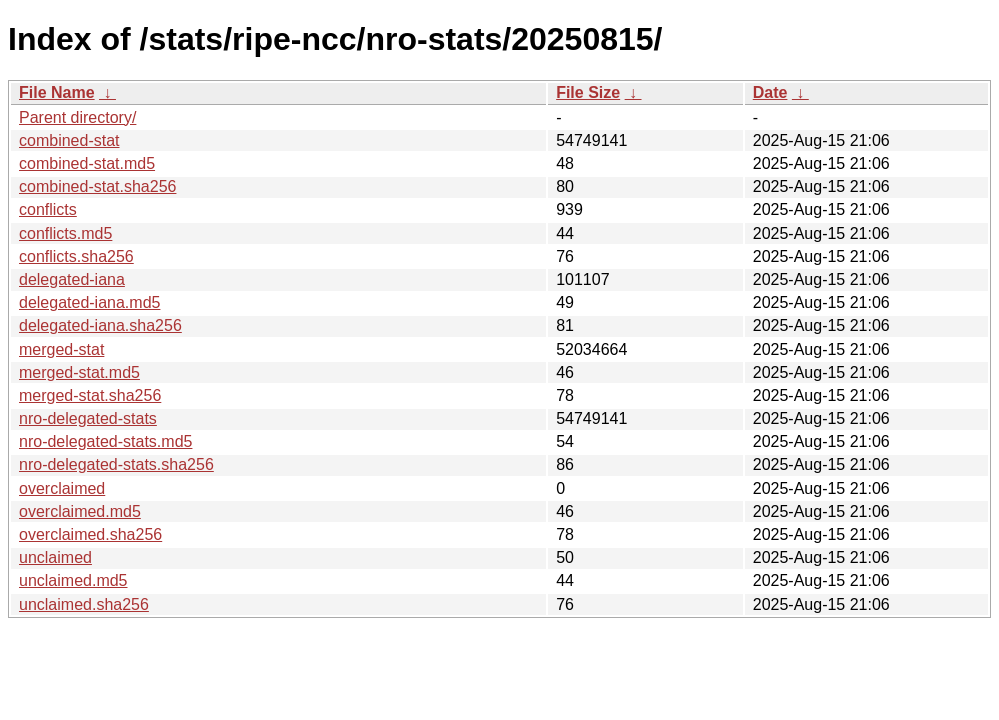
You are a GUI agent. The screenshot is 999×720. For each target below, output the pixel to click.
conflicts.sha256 (76, 256)
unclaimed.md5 (73, 580)
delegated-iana (72, 279)
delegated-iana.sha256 (100, 325)
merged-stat (61, 349)
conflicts (48, 209)
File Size (588, 92)
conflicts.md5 (65, 233)
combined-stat (69, 140)
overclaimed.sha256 (90, 534)
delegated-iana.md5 (89, 302)
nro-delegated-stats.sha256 (116, 464)
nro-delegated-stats (88, 418)
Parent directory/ (77, 117)
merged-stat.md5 (79, 372)
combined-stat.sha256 (97, 186)
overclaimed (62, 488)
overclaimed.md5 (80, 511)
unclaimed (55, 557)
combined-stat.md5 (87, 163)
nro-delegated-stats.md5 (105, 441)
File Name (57, 92)
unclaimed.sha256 (84, 604)
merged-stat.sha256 (90, 395)
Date (770, 92)
